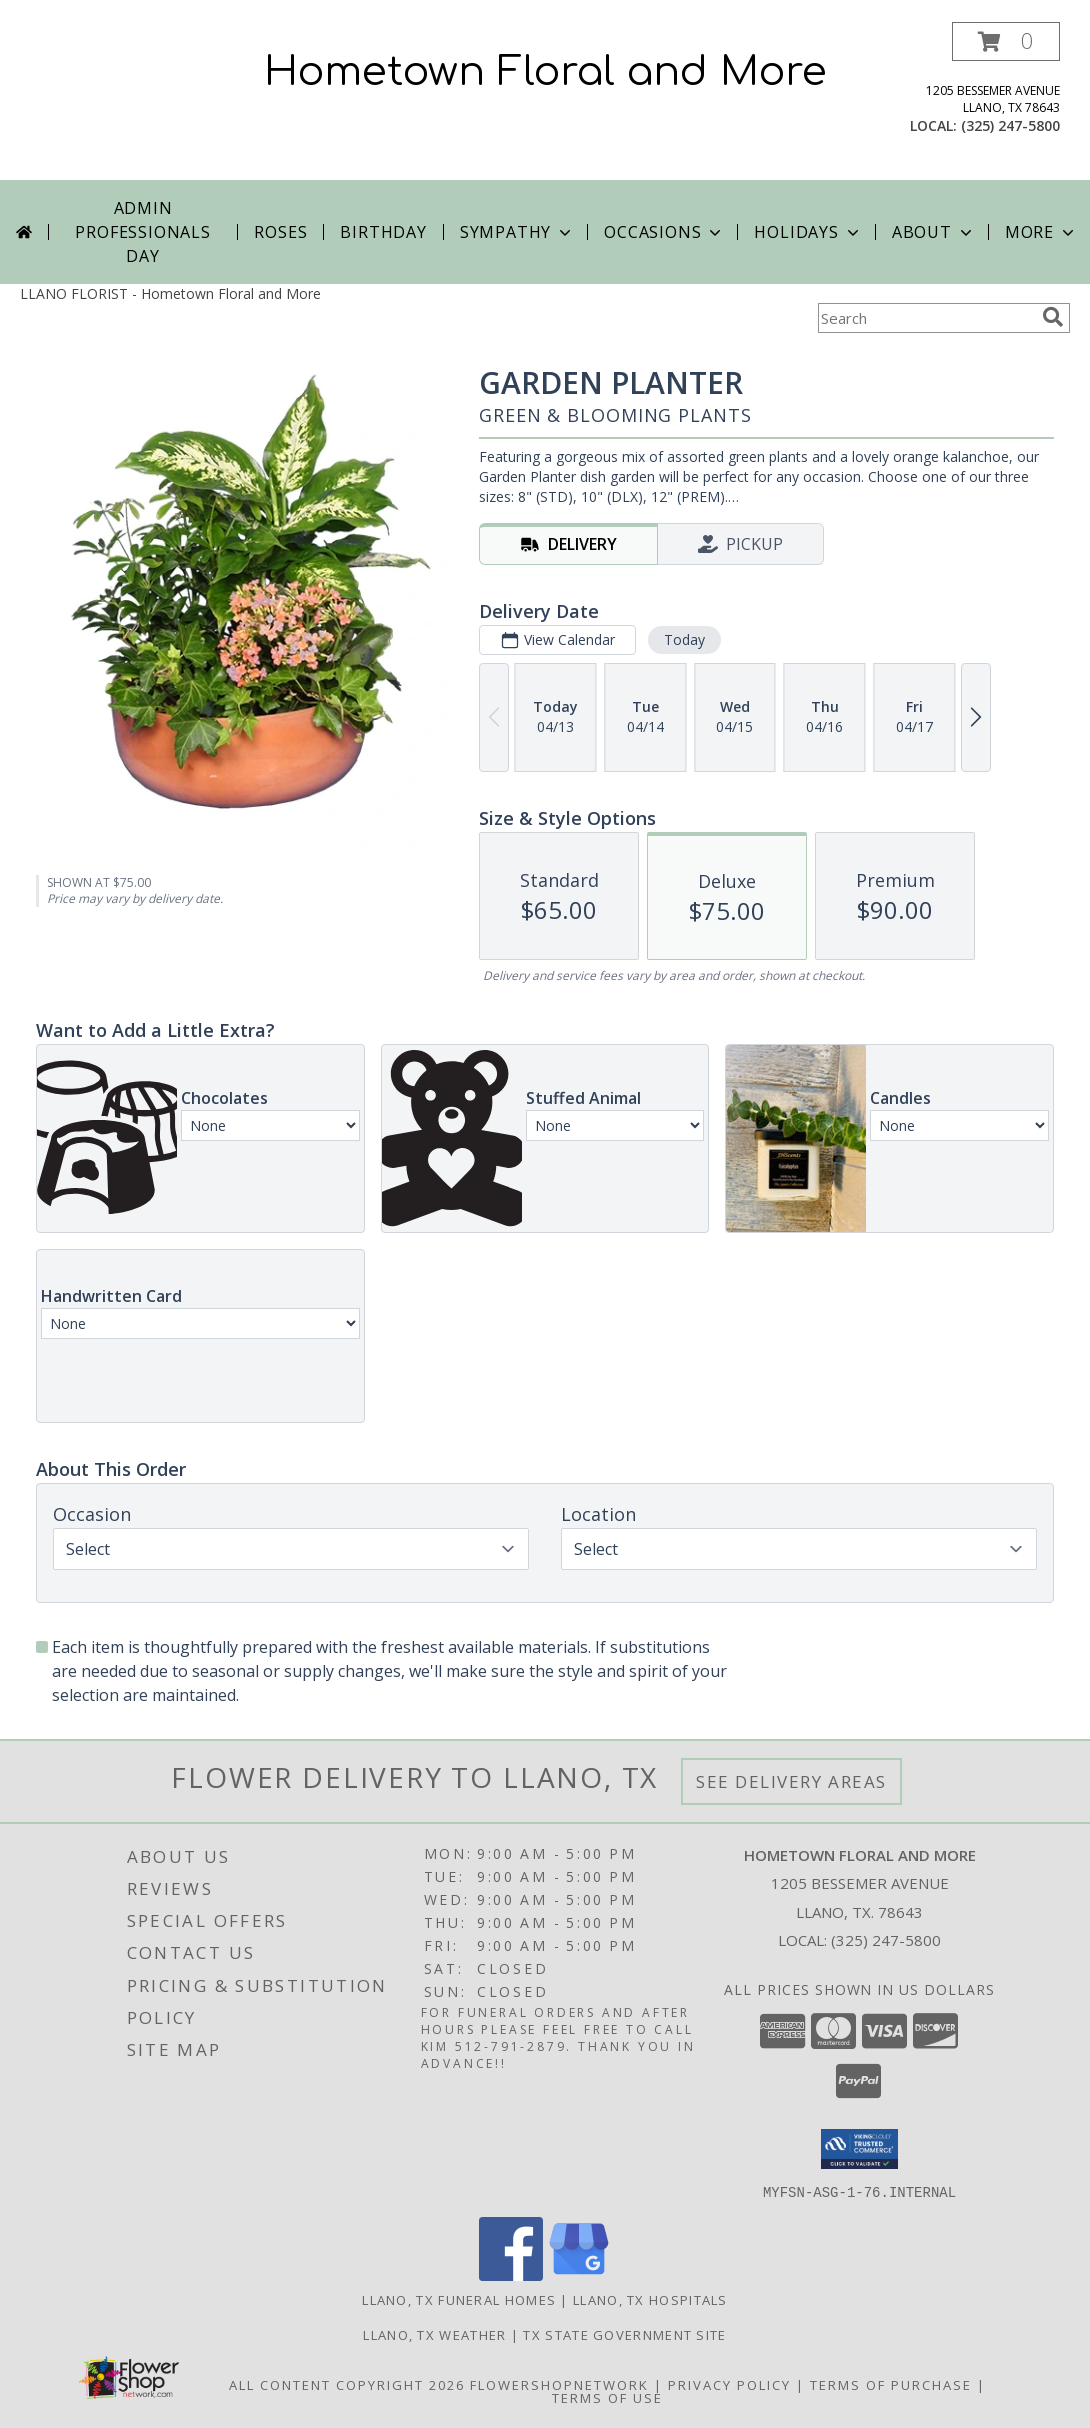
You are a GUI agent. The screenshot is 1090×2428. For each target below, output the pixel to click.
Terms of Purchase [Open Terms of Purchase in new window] (891, 2384)
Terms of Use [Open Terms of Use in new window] (607, 2397)
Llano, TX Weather (434, 2334)
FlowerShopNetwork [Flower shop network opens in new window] (559, 2384)
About (934, 232)
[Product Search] (926, 318)
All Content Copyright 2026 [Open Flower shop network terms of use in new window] (347, 2384)
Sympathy (517, 232)
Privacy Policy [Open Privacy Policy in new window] (729, 2384)
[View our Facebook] (511, 2274)
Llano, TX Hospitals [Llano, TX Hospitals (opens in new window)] (650, 2299)
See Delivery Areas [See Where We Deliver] (791, 1781)
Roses (280, 232)
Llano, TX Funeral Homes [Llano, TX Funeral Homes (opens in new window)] (459, 2299)
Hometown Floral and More (545, 72)
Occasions (664, 232)
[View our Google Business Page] (579, 2274)
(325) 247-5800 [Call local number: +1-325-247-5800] (1010, 125)
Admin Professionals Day (142, 232)
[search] (1053, 317)
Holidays (808, 232)
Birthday (383, 232)
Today (684, 639)
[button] (1006, 41)
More (1041, 232)
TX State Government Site (624, 2334)
